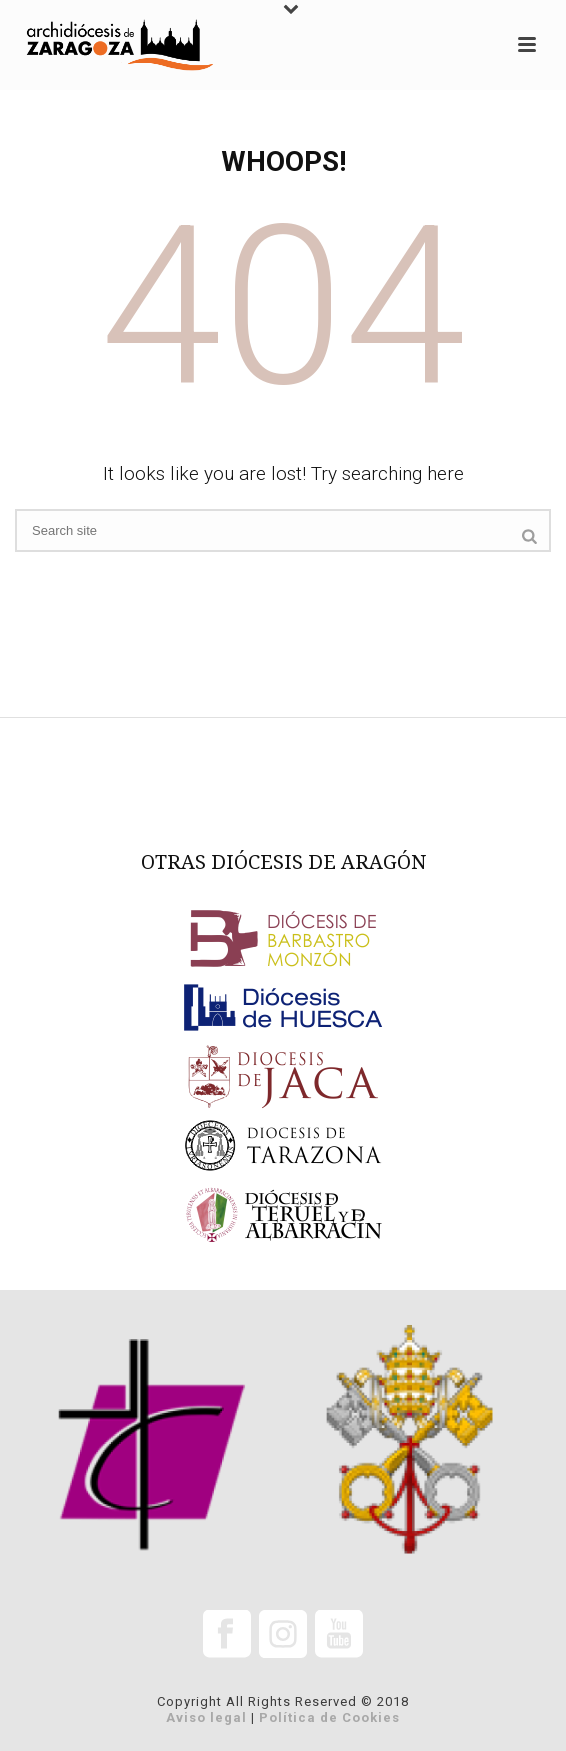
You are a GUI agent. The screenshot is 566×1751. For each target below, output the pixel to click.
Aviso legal (206, 1717)
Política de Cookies (329, 1717)
